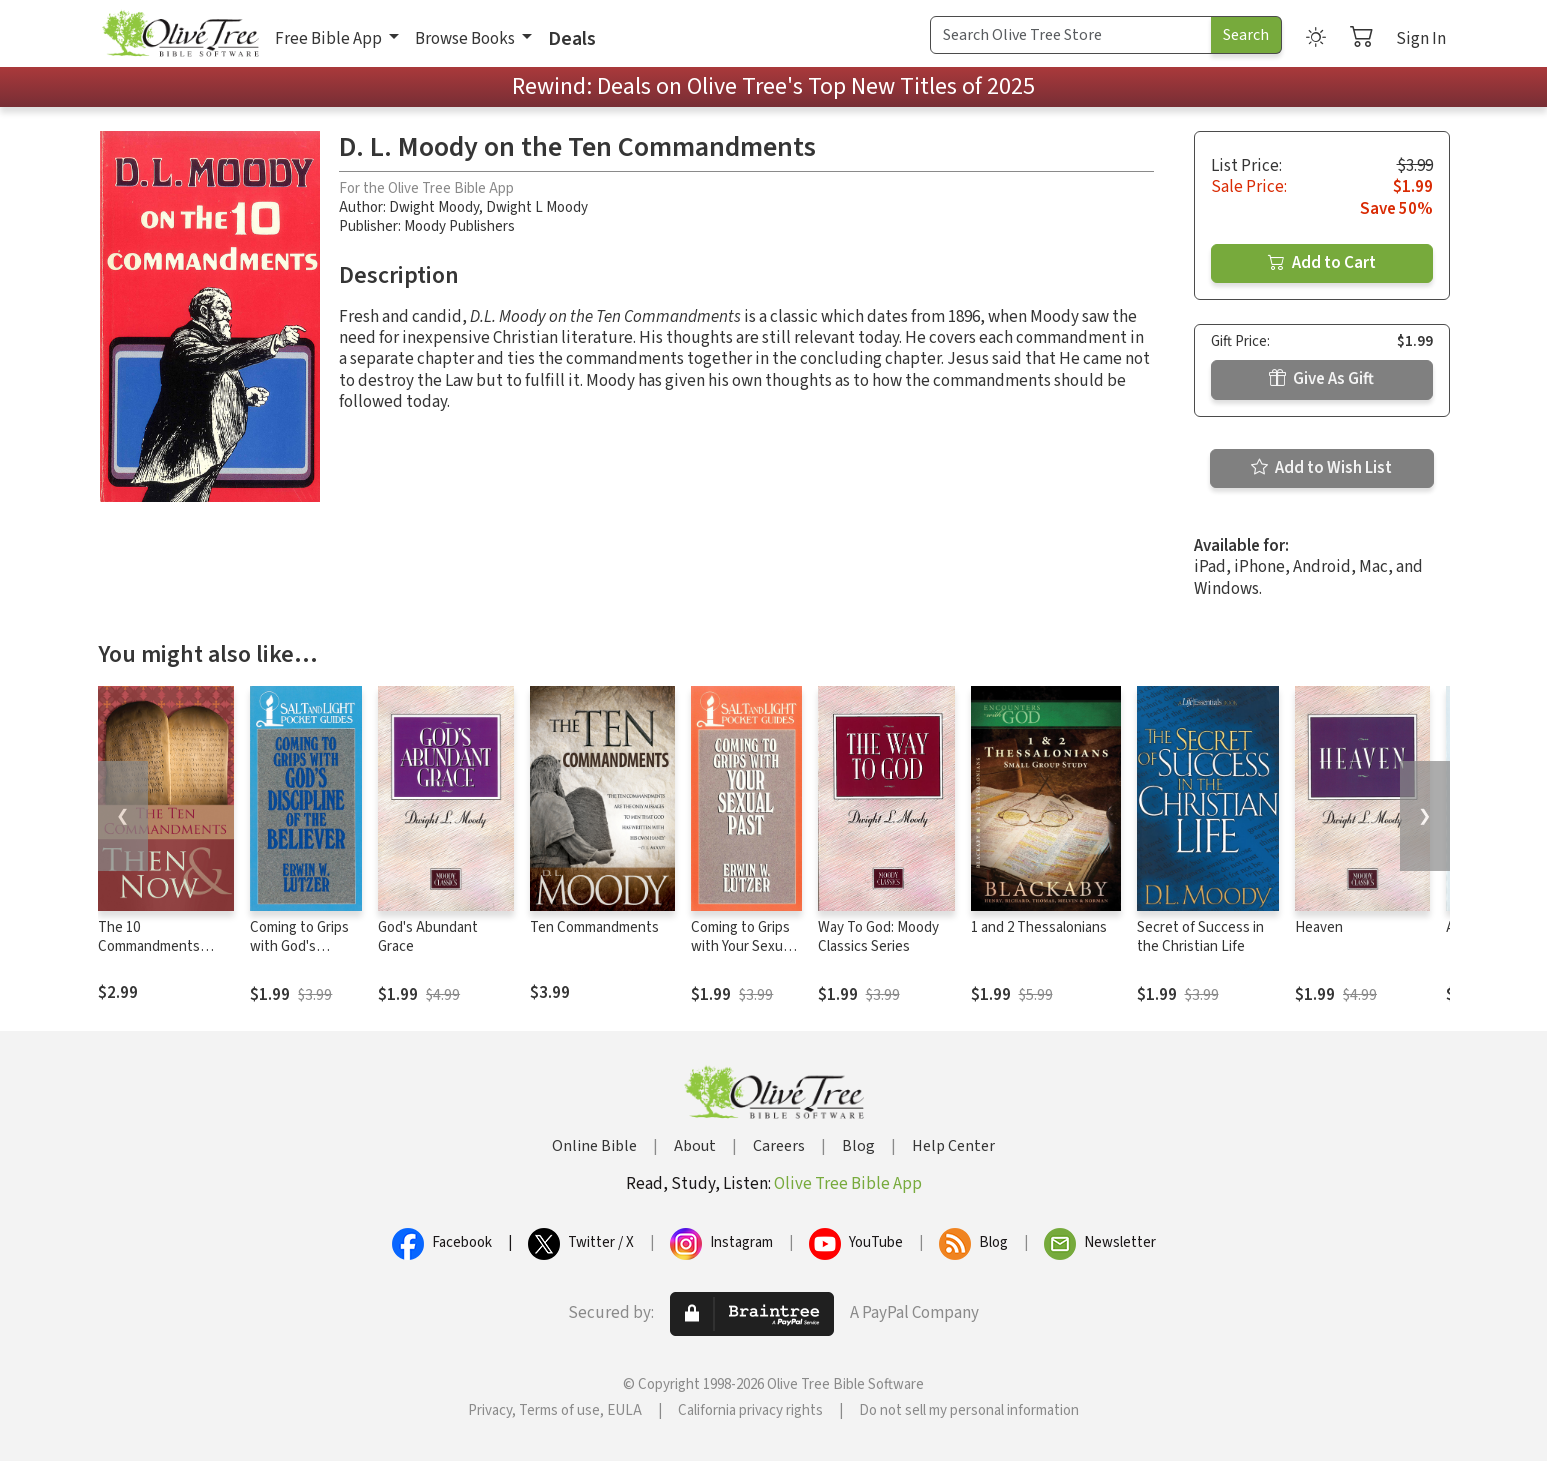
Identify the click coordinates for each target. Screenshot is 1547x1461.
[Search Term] (1071, 35)
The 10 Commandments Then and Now (149, 946)
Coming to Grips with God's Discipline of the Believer (300, 956)
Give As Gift (1321, 379)
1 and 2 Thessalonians (1039, 927)
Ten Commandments (594, 927)
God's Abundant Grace (428, 937)
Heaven (1319, 927)
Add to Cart (1322, 263)
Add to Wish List (1321, 468)
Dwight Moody (434, 207)
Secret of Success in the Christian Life (1200, 937)
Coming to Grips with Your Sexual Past (742, 946)
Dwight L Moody (537, 207)
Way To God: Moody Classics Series (878, 937)
